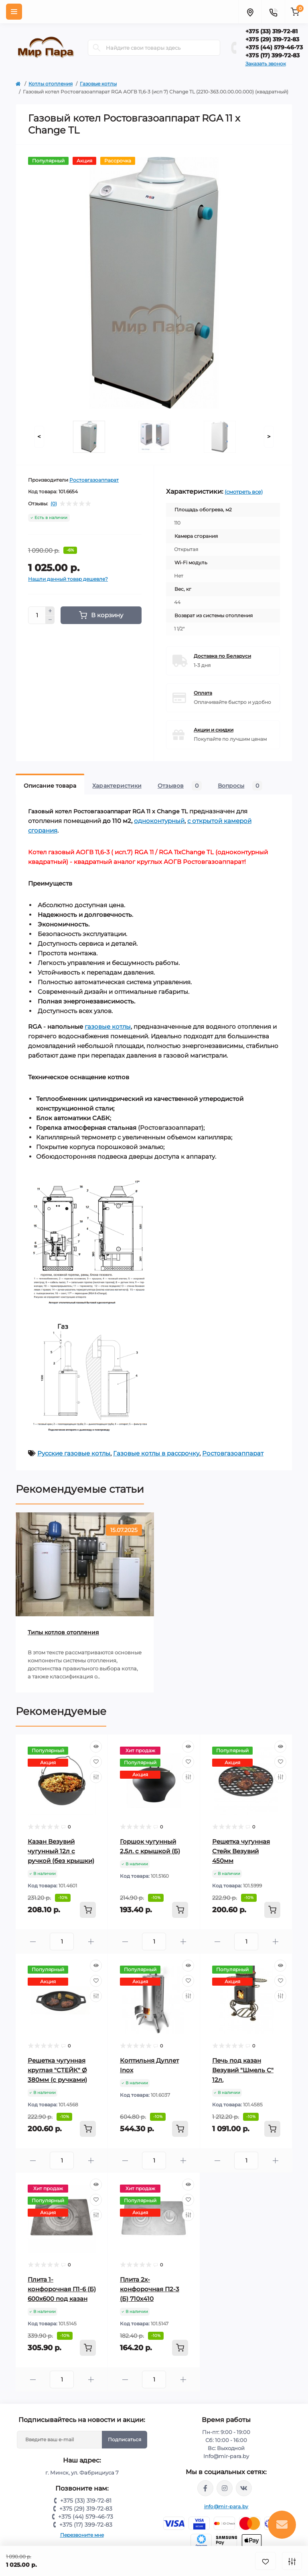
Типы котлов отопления (63, 1632)
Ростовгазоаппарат (94, 480)
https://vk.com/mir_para (243, 2488)
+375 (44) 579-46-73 (274, 47)
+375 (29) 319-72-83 (272, 39)
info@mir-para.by (226, 2506)
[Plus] (50, 610)
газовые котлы (108, 1026)
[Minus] (50, 620)
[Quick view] (96, 1747)
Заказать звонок (265, 64)
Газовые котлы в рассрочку (156, 1453)
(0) (54, 504)
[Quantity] (37, 615)
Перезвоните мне (82, 2535)
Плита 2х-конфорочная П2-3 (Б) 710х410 (149, 2289)
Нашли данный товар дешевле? (68, 579)
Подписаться (124, 2439)
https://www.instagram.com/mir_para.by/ (224, 2488)
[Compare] (96, 1777)
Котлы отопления (50, 84)
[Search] (96, 48)
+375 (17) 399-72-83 (272, 55)
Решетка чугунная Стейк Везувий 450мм (241, 1851)
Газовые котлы (98, 84)
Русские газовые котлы (73, 1453)
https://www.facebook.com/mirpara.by (205, 2488)
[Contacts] (273, 11)
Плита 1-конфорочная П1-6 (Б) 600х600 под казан (62, 2289)
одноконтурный (159, 821)
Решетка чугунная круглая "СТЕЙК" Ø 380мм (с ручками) (57, 2070)
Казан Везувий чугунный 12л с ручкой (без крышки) (61, 1851)
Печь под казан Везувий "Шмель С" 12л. (243, 2070)
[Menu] (14, 12)
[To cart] (88, 1910)
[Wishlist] (96, 1762)
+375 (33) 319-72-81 (271, 31)
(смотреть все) (244, 491)
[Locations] (249, 11)
